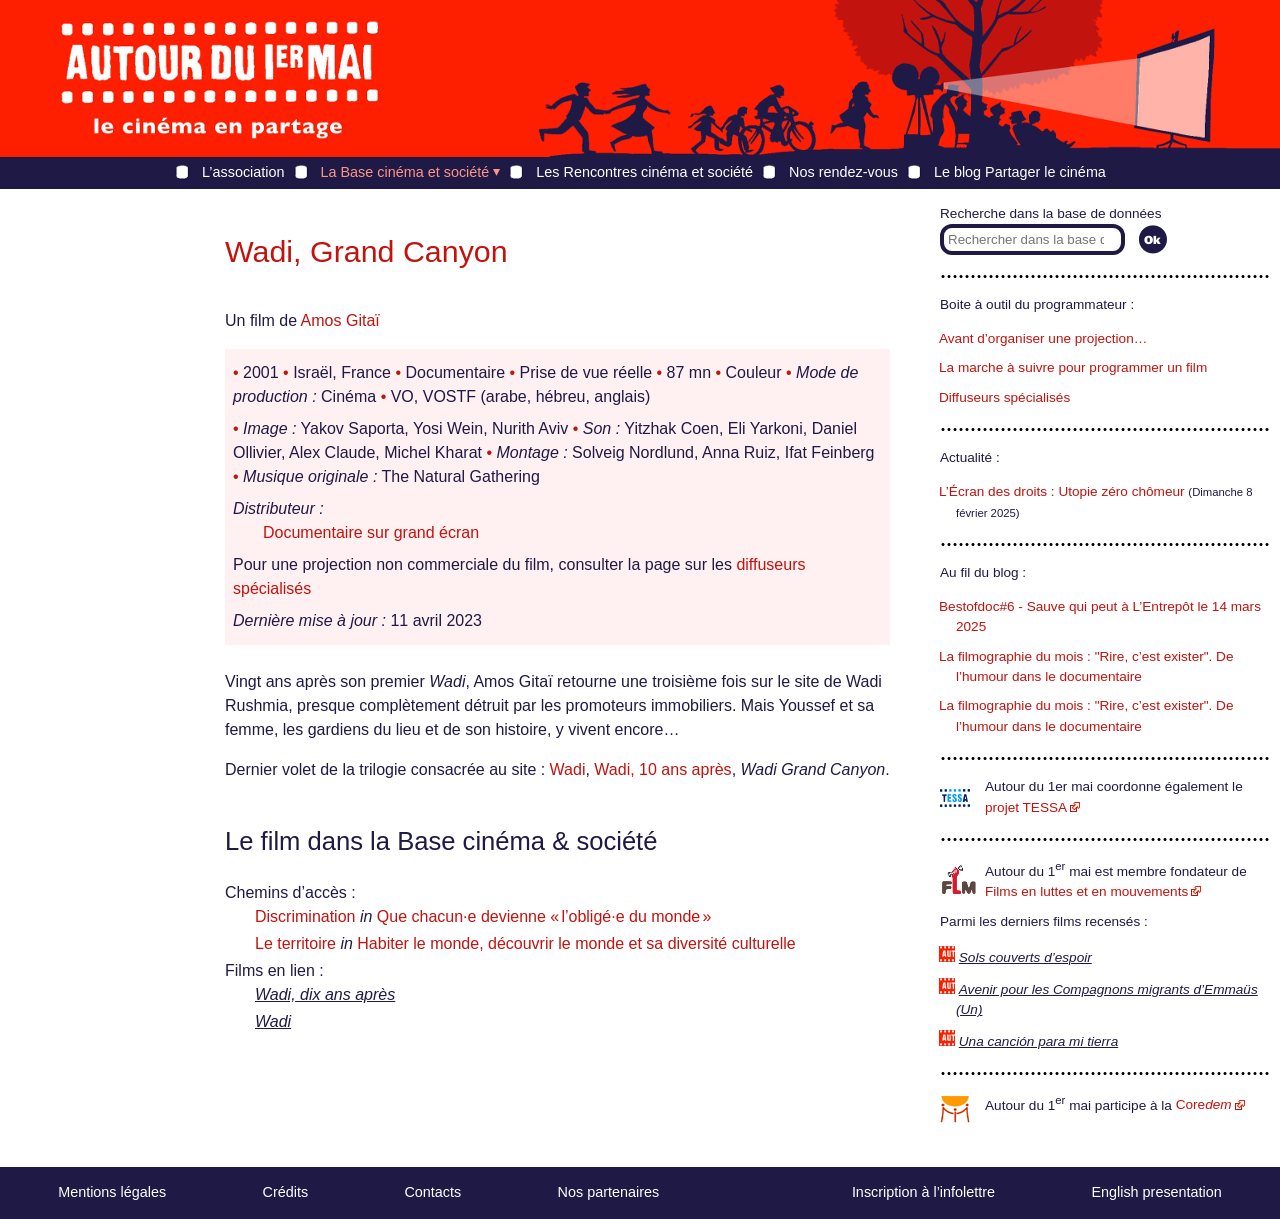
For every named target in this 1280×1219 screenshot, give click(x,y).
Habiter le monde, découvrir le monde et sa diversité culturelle (576, 943)
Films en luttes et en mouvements (1086, 891)
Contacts (432, 1192)
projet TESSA (1026, 807)
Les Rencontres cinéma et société (644, 172)
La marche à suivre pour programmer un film (1073, 367)
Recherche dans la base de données (1050, 213)
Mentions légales (112, 1192)
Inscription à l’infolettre (923, 1192)
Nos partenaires (609, 1192)
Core (1204, 1104)
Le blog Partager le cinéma (1020, 172)
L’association (243, 172)
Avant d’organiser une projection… (1043, 338)
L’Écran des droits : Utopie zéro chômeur (1062, 491)
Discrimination (305, 916)
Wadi (568, 769)
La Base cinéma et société (405, 172)
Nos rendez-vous (843, 172)
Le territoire (295, 943)
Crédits (286, 1192)
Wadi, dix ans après (325, 994)
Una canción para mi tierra (1038, 1041)
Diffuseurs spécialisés (1004, 397)
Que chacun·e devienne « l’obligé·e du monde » (544, 916)
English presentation (1156, 1192)
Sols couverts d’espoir (1025, 957)
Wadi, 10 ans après (662, 769)
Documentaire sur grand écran (371, 532)
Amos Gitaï (340, 320)
